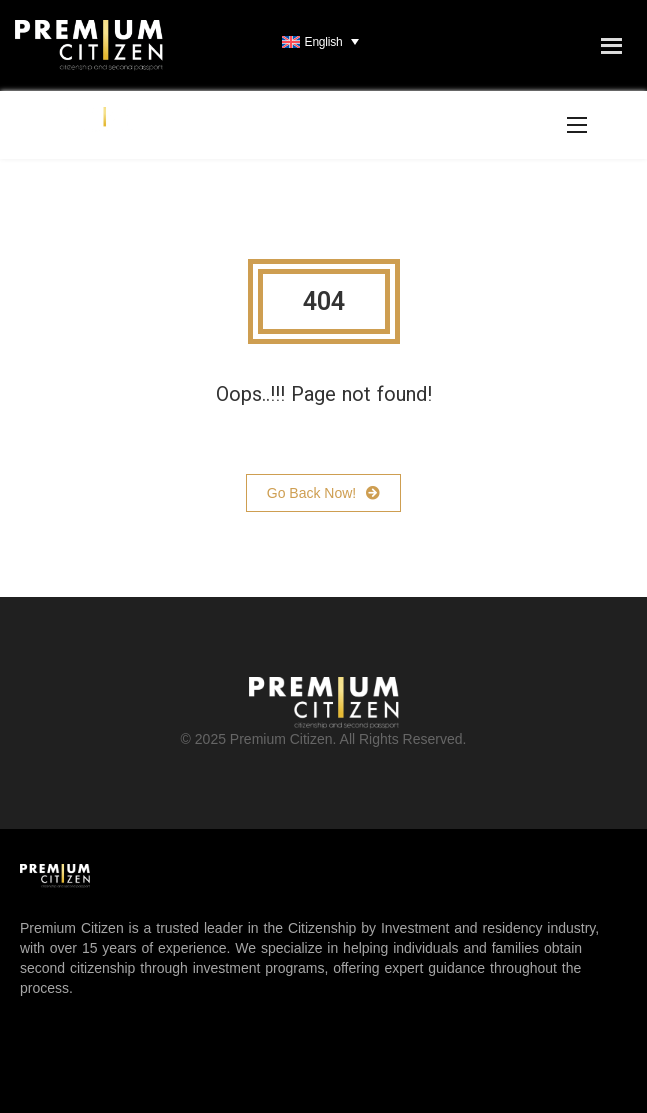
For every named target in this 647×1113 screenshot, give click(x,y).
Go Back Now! (323, 493)
